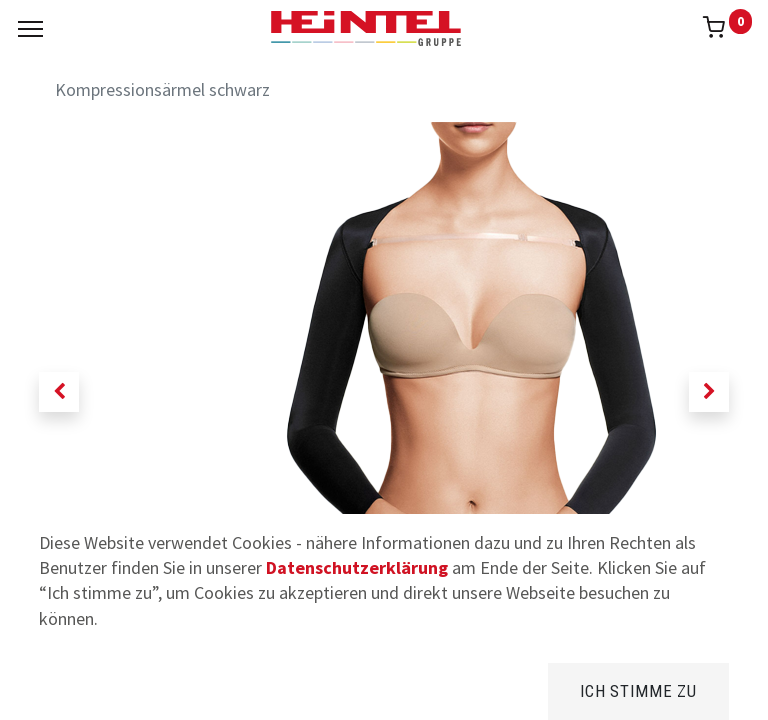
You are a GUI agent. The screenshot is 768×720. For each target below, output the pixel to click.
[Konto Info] (702, 689)
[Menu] (30, 29)
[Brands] (384, 689)
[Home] (66, 689)
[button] (59, 392)
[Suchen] (224, 689)
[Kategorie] (543, 689)
